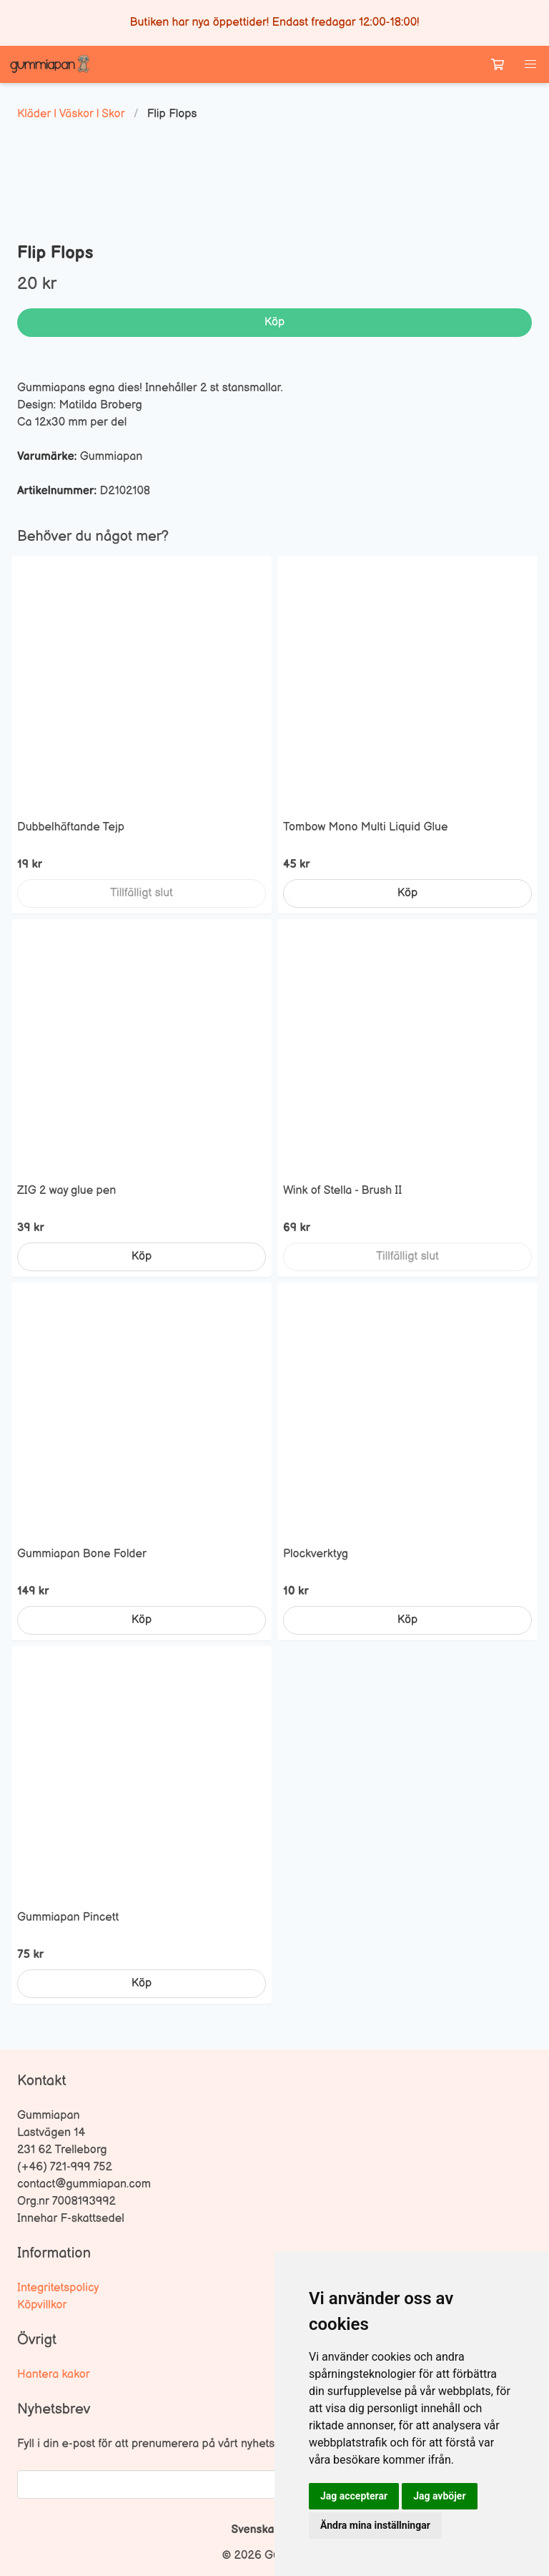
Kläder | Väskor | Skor (70, 114)
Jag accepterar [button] (353, 2496)
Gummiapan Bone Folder (82, 1554)
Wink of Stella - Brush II (342, 1191)
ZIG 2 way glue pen (66, 1191)
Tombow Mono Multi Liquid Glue (365, 827)
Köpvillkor (41, 2305)
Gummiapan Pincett (68, 1917)
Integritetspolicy (58, 2288)
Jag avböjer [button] (439, 2496)
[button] (530, 64)
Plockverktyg (315, 1554)
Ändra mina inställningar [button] (375, 2525)
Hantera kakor (53, 2374)
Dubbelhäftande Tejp (70, 827)
